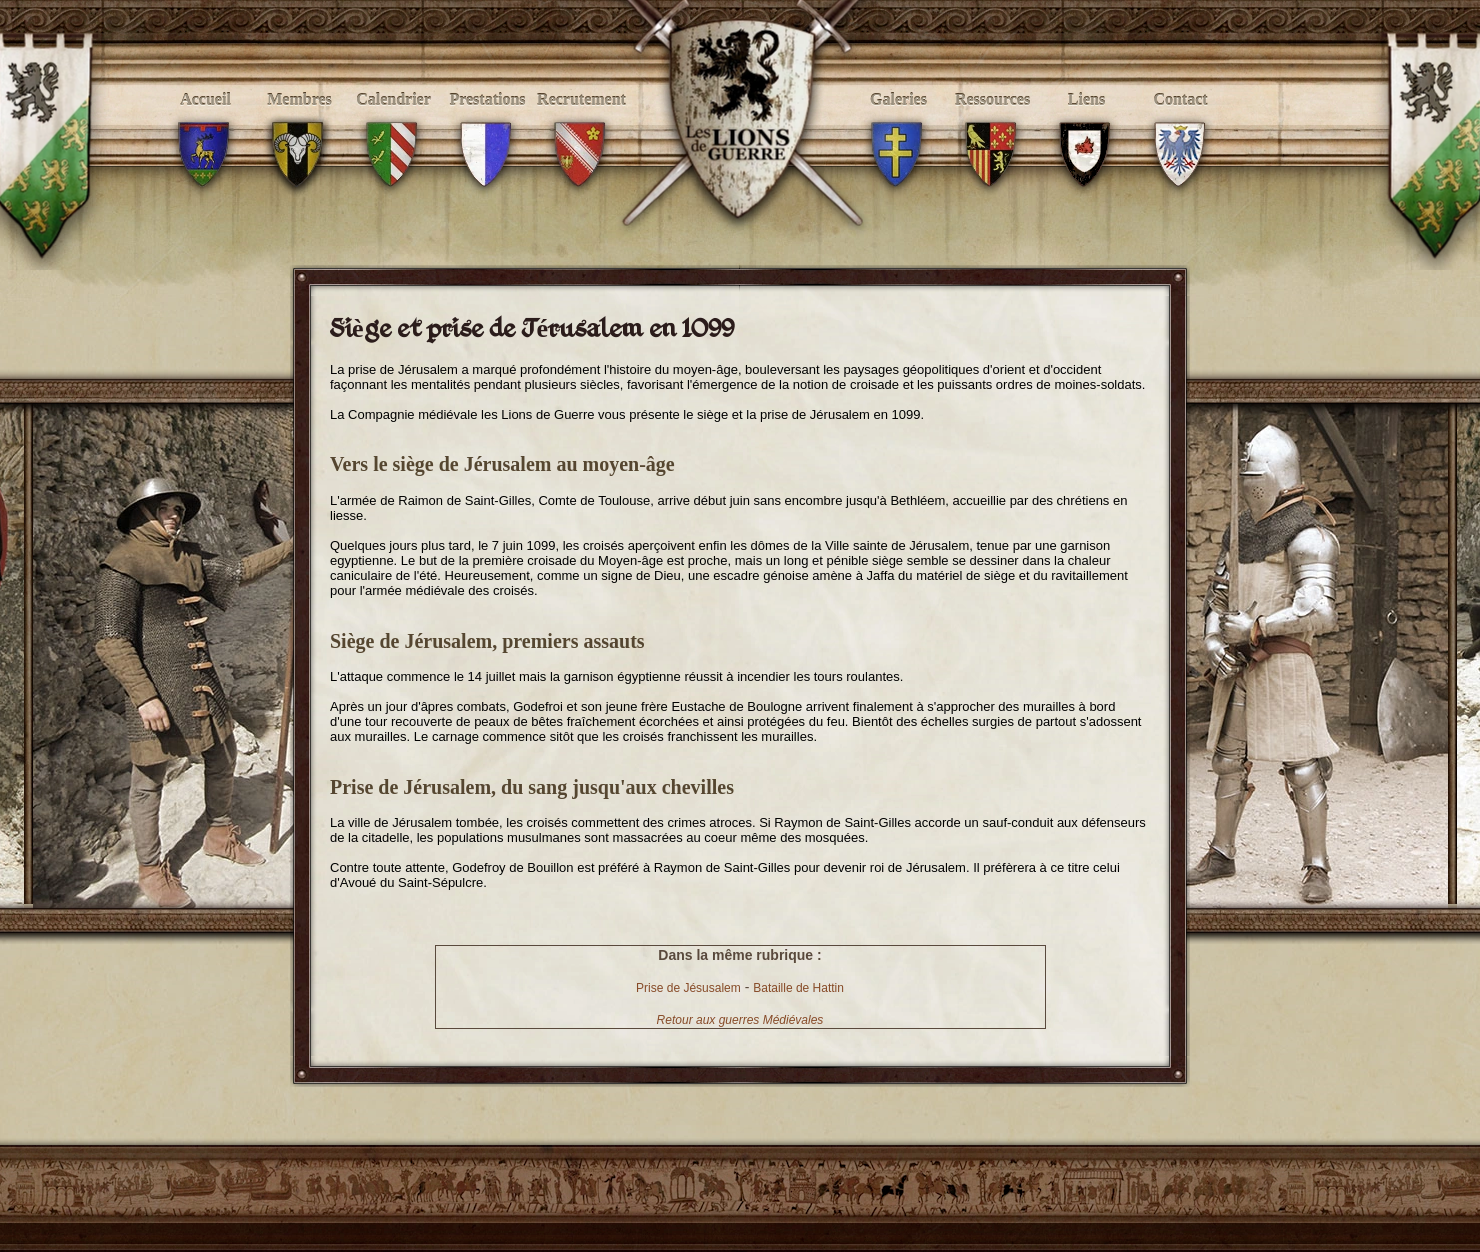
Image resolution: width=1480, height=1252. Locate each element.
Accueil (205, 121)
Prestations (487, 121)
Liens (1086, 121)
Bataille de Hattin (798, 988)
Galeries (898, 121)
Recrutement (581, 121)
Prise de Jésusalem (688, 988)
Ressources (992, 121)
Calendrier (393, 121)
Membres (299, 121)
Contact (1180, 121)
